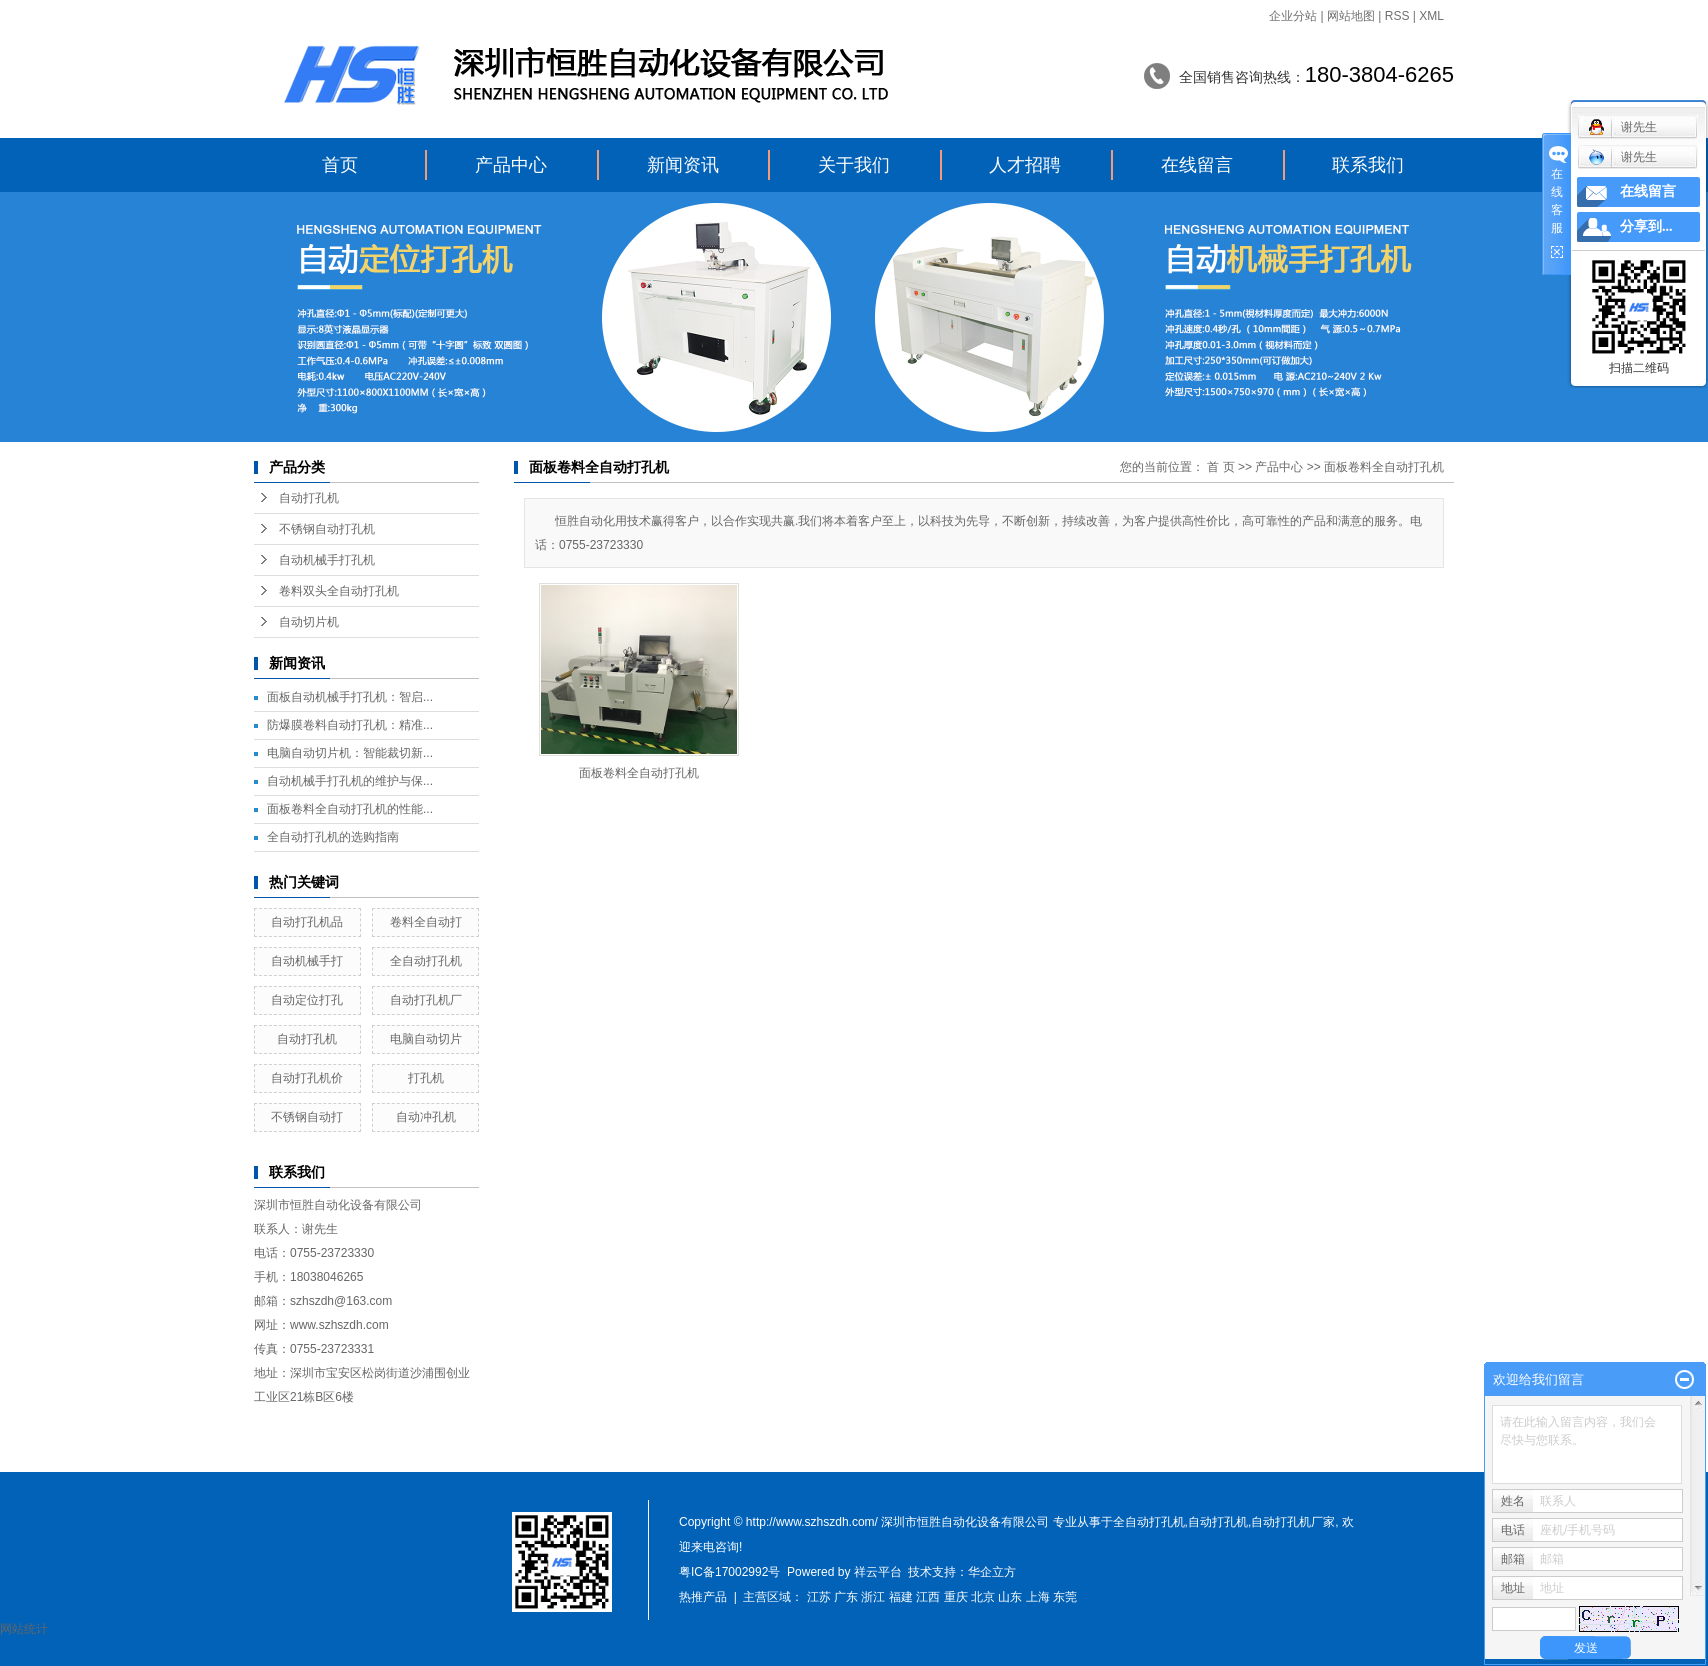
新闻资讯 (683, 165)
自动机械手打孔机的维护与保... (350, 781)
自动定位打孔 (307, 1000)
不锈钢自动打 (307, 1117)
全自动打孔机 (426, 961)
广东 (846, 1597)
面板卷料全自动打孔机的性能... (350, 809)
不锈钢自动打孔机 (327, 529)
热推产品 (703, 1597)
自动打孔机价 (307, 1078)
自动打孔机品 (307, 922)
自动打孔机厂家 (1293, 1522)
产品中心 (511, 165)
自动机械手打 (307, 961)
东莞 (1065, 1597)
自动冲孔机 (426, 1117)
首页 (340, 165)
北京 (983, 1597)
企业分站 (1293, 16)
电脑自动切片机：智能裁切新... (350, 753)
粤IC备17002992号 (729, 1572)
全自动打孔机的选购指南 (333, 837)
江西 (928, 1597)
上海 (1038, 1597)
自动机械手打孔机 (327, 560)
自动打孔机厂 (426, 1000)
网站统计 (24, 1629)
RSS (1397, 16)
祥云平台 (878, 1572)
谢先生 (1622, 157)
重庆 (956, 1597)
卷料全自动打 (426, 922)
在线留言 (1197, 165)
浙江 (873, 1597)
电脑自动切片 (426, 1039)
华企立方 (992, 1572)
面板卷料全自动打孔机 (1384, 467)
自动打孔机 (309, 498)
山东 (1010, 1597)
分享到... (1646, 226)
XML (1431, 16)
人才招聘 (1025, 165)
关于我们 (854, 165)
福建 (901, 1597)
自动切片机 (309, 622)
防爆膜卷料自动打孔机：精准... (350, 725)
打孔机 (426, 1078)
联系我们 (1368, 165)
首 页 (1220, 467)
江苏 (819, 1597)
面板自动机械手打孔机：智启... (350, 697)
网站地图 (1351, 16)
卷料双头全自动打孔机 (339, 591)
